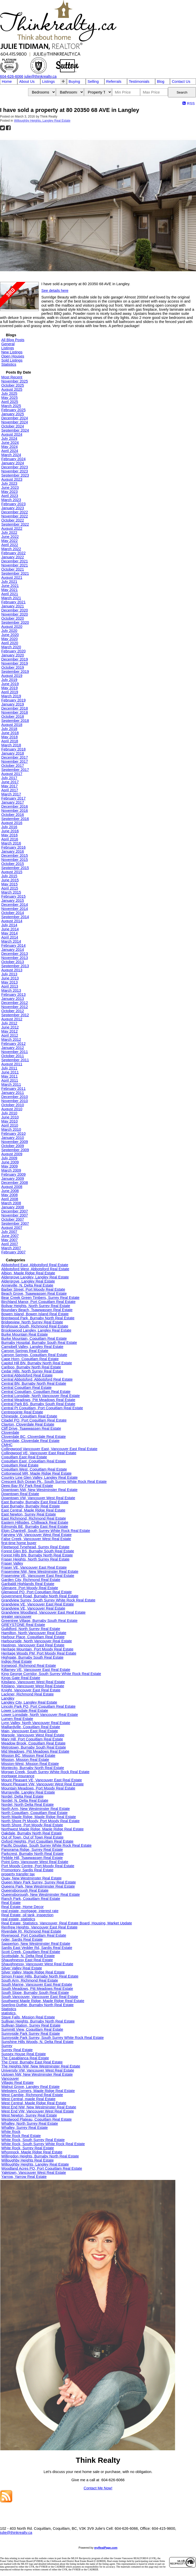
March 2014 (11, 941)
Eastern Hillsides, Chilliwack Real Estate (34, 1522)
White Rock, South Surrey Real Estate (33, 2140)
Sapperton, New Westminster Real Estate (35, 1944)
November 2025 (14, 381)
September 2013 (15, 966)
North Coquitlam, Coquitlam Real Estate (34, 1813)
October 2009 (12, 1146)
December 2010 (14, 1097)
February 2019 (13, 700)
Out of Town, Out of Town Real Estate (32, 1837)
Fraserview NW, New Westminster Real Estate (39, 1571)
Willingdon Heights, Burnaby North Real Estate (40, 2156)
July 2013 (9, 974)
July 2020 (9, 631)
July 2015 (9, 876)
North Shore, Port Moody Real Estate (32, 1825)
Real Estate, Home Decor (22, 1907)
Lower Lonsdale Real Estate (24, 1710)
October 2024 (12, 426)
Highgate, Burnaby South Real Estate (32, 1657)
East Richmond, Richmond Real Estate (33, 1518)
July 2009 (9, 1158)
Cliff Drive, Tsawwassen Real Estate (31, 1428)
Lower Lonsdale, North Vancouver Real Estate (39, 1715)
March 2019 (11, 696)
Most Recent (11, 377)
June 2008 (10, 1191)
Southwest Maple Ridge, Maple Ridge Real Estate (42, 2001)
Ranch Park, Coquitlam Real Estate (30, 1899)
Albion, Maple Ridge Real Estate (28, 1273)
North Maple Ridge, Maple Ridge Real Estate (38, 1817)
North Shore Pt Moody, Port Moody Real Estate (40, 1821)
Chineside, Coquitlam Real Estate (29, 1416)
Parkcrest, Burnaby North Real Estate (32, 1854)
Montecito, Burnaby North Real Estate (32, 1768)
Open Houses (12, 356)
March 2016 (11, 843)
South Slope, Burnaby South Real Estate (35, 1993)
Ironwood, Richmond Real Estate (28, 1666)
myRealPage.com (105, 2547)
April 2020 (9, 643)
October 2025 (12, 385)
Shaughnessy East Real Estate (27, 1960)
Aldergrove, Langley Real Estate (28, 1281)
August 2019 (11, 676)
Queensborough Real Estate (24, 1890)
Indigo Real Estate (16, 1661)
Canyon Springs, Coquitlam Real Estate (34, 1355)
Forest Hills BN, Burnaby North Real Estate (37, 1555)
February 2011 (13, 1089)
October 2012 (12, 1011)
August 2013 (11, 970)
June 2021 (10, 586)
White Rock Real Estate (21, 2136)
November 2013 (14, 958)
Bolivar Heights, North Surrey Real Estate (35, 1306)
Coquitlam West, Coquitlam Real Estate (34, 1469)
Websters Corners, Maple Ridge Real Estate (38, 2091)
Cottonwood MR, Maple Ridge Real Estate (36, 1473)
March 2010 (11, 1129)
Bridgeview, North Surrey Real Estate (32, 1322)
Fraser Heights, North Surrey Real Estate (35, 1559)
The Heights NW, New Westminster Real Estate (40, 2066)
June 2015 (10, 880)
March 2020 (11, 647)
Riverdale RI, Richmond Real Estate (31, 1931)
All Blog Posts (12, 340)
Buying (74, 81)
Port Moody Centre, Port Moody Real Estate (37, 1866)
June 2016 (10, 831)
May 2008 (9, 1195)
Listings (48, 81)
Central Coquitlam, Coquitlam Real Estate (35, 1392)
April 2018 (9, 741)
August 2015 (11, 872)
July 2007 (9, 1232)
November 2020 (14, 614)
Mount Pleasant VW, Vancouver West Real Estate (42, 1784)
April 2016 (9, 839)
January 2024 (12, 463)
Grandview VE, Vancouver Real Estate (33, 1608)
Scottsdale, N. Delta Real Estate (28, 1956)
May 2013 (9, 982)
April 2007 (9, 1244)
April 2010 (9, 1125)
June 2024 (10, 443)
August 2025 (11, 389)
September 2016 (15, 819)
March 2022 (11, 549)
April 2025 (9, 402)
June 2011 (10, 1072)
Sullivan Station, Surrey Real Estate (30, 2025)
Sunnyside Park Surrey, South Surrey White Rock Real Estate (52, 2038)
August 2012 (11, 1019)
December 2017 (14, 757)
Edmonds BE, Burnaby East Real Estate (34, 1526)
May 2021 (9, 590)
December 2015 (14, 855)
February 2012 (13, 1044)
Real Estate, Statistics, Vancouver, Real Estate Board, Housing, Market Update (66, 1923)
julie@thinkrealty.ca (16, 2533)
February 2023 (13, 504)
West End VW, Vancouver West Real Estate (37, 2111)
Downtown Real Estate (20, 1494)
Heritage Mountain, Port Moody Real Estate (37, 1649)
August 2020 (11, 627)
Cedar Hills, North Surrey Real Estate (32, 1371)
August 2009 (11, 1154)
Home (7, 81)
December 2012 (14, 1003)
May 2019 (9, 688)
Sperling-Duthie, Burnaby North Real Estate (37, 2005)
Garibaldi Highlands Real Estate (27, 1584)
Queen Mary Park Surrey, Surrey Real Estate (38, 1882)
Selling (93, 81)
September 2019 (15, 671)
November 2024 (14, 422)
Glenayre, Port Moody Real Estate (29, 1588)
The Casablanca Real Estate (25, 2058)
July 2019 (9, 680)
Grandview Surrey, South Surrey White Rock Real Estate (48, 1600)
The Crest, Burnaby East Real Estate (32, 2062)
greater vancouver (16, 1616)
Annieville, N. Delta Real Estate (27, 1285)
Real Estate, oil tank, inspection (27, 1915)
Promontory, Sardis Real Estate (27, 1870)
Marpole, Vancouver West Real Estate (32, 1735)
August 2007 (11, 1228)
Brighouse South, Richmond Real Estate (34, 1326)
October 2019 (12, 667)
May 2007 (9, 1240)
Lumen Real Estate (17, 1719)
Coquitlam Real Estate (20, 1465)
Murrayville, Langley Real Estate (28, 1792)
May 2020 (9, 639)
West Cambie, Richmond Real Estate (32, 2095)
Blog (160, 81)
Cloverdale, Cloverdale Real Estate (30, 1441)
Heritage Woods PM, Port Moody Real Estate (38, 1653)
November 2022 (14, 516)
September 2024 (15, 430)
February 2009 (13, 1174)
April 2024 (9, 451)
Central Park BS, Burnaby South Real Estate (38, 1404)
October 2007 (12, 1219)
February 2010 (13, 1133)
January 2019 (12, 704)
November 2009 (14, 1142)
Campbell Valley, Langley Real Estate (32, 1347)
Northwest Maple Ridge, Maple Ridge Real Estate (42, 1829)
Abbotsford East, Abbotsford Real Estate (34, 1265)
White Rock (10, 2132)
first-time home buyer (18, 1543)
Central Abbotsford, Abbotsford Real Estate (36, 1379)
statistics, (9, 2013)
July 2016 (9, 827)
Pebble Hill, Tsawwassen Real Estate (32, 1858)
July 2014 (9, 925)
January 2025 (12, 414)
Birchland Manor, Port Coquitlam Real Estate (38, 1302)
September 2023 (15, 475)
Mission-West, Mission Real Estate (30, 1764)
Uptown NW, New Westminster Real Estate (37, 2074)
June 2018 (10, 733)
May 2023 (9, 492)
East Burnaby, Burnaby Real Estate (30, 1506)
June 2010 (10, 1117)
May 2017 (9, 786)
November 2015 (14, 860)
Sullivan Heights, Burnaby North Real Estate (38, 2021)
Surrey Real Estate (17, 2050)
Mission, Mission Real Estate (25, 1760)
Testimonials (139, 81)
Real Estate (11, 1903)
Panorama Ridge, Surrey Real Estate (32, 1849)
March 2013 (11, 990)
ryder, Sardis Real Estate (22, 1939)
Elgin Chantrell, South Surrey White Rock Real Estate (45, 1531)
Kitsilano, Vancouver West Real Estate (33, 1682)
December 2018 (14, 708)
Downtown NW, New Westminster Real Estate (39, 1490)
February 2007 (13, 1252)
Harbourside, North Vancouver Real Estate (36, 1641)
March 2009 (11, 1170)
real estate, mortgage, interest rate (29, 1911)
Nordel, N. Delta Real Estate (24, 1800)
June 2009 (10, 1162)
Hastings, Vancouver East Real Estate (32, 1645)
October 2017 (12, 766)
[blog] (6, 2501)
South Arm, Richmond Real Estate (29, 1980)
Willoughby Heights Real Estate (27, 2160)
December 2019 (14, 659)
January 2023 (12, 508)
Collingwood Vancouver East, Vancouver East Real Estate (49, 1449)
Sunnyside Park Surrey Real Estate (30, 2033)
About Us (26, 81)
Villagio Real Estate (17, 2083)
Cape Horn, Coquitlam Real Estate (30, 1359)
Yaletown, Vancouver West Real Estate (33, 2172)
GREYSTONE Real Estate (23, 1625)
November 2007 (14, 1215)
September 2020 (15, 622)
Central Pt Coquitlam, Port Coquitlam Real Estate (42, 1408)
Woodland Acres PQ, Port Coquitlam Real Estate (41, 2168)
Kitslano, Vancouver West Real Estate (32, 1686)
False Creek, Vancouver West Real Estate (36, 1539)
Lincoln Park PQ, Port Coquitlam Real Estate (38, 1706)
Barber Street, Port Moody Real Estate (33, 1289)
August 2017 (11, 774)
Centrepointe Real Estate (22, 1412)
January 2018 (12, 753)
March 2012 (11, 1039)
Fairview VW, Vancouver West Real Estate (36, 1535)
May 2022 (9, 541)
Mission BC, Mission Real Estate (28, 1755)
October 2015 (12, 864)
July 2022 (9, 532)
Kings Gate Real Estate (20, 1678)
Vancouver (10, 2078)
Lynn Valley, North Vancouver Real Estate (35, 1723)
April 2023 (9, 496)
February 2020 (13, 651)
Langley (7, 1698)
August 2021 (11, 577)
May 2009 (9, 1166)
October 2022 (12, 520)
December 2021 (14, 561)
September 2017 (15, 770)
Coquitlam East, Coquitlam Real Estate (33, 1461)
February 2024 (13, 459)
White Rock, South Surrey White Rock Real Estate (43, 2144)
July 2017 (9, 778)
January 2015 (12, 900)
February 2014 (13, 945)
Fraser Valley (12, 1563)
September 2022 (15, 524)
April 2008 (9, 1199)
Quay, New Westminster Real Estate (31, 1878)
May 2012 (9, 1031)
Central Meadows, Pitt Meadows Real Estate (38, 1400)
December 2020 (14, 610)
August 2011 (11, 1064)
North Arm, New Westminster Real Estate (35, 1809)
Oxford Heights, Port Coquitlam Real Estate (37, 1841)
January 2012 (12, 1048)
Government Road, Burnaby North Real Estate (39, 1596)
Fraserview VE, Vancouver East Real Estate (37, 1576)
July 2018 (9, 729)
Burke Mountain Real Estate (24, 1334)
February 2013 (13, 994)
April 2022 (9, 545)
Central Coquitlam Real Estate (26, 1387)
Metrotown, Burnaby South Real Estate (33, 1747)
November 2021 (14, 565)
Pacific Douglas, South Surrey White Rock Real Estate (46, 1845)
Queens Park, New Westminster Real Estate (38, 1886)
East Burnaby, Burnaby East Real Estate (34, 1502)
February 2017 (13, 798)
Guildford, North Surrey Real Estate (30, 1629)
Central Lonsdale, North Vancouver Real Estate (40, 1396)
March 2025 (11, 406)
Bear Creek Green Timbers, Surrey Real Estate (40, 1298)
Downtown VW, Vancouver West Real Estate (38, 1498)
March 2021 (11, 598)
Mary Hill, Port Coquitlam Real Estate (32, 1739)
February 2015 (13, 896)
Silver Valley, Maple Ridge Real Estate (33, 1972)
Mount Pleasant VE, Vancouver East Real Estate (41, 1780)
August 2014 (11, 921)
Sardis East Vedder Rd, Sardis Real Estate (36, 1948)
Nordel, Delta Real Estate (22, 1796)
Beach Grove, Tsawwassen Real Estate (34, 1293)
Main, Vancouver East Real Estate (29, 1731)
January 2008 (12, 1207)
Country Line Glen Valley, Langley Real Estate (39, 1477)
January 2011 (12, 1093)
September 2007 (15, 1223)
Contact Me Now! (98, 2488)
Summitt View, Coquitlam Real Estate (32, 2029)
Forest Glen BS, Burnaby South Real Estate (37, 1551)
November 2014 (14, 909)
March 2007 (11, 1248)
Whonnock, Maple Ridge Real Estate (32, 2152)
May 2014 (9, 933)
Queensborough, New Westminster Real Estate (40, 1894)
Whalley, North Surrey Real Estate (29, 2123)
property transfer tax (18, 1874)
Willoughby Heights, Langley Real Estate (42, 120)
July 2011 (9, 1068)
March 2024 (11, 455)
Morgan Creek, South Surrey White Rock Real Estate (45, 1772)
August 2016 (11, 823)
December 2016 (14, 806)
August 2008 (11, 1187)
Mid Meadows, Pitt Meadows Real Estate (35, 1751)
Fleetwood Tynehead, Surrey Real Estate (35, 1547)
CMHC (7, 1445)
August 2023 (11, 479)
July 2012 (9, 1023)
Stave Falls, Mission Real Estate (28, 2017)
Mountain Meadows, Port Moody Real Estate (38, 1788)
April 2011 (9, 1080)
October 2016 (12, 815)
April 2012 (9, 1035)
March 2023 (11, 500)
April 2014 (9, 937)
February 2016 (13, 847)
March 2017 (11, 794)
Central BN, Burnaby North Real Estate (33, 1383)
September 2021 (15, 573)
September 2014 (15, 917)
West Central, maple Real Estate (28, 2099)
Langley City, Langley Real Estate (29, 1702)
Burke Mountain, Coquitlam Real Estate (34, 1338)
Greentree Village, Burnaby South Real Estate (39, 1621)
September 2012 (15, 1015)
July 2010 (9, 1113)
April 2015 (9, 888)
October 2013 (12, 962)
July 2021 (9, 582)
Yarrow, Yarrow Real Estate (24, 2177)
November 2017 (14, 761)
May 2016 (9, 835)
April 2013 (9, 986)
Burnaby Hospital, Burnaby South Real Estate (39, 1343)
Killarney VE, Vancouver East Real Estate (35, 1670)
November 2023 (14, 471)
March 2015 (11, 892)
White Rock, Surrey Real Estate (27, 2148)
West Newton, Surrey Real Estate (29, 2115)
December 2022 (14, 512)
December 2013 (14, 954)
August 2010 (11, 1109)
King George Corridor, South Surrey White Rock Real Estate (51, 1674)
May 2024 (9, 447)
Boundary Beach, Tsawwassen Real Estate (36, 1310)
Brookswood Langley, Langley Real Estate (36, 1330)
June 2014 (10, 929)
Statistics (8, 364)
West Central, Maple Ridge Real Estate (33, 2103)
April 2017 (9, 790)
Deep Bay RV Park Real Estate (27, 1486)
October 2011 (12, 1056)
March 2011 (11, 1084)
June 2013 (10, 978)
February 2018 (13, 749)
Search (182, 92)
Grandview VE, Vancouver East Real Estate (37, 1604)
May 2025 (9, 398)
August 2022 (11, 528)
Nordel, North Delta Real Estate (27, 1805)
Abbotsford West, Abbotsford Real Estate (35, 1269)
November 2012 (14, 1007)
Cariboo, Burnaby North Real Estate (31, 1367)
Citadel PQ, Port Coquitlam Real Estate (34, 1420)
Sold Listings (11, 360)
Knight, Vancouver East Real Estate (30, 1690)
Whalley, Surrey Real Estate (24, 2128)
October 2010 (12, 1105)
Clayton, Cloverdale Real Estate (27, 1424)
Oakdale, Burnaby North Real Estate (31, 1833)
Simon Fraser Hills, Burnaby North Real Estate (39, 1976)
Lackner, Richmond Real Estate (27, 1694)
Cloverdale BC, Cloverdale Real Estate (33, 1437)
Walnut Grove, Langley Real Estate (30, 2087)
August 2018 (11, 725)
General (8, 344)
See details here (54, 290)
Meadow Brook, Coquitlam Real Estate (33, 1743)
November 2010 (14, 1101)
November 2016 (14, 810)
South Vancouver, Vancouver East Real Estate (39, 1997)
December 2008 (14, 1183)
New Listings (11, 352)
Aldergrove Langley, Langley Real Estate (35, 1277)
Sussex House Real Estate (23, 2054)
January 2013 (12, 999)
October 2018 (12, 716)
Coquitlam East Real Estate (24, 1457)
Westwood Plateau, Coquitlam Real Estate (36, 2119)
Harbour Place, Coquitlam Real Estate (33, 1637)
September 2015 (15, 868)
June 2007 (10, 1236)
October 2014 (12, 913)
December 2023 (14, 467)
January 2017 (12, 802)
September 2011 (15, 1060)
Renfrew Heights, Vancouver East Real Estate (39, 1927)
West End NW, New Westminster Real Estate (38, 2107)
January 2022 (12, 557)
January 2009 (12, 1178)
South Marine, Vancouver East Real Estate (36, 1984)
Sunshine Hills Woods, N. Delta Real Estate (37, 2042)
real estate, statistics (18, 1919)
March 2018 (11, 745)
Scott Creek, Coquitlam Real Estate (30, 1952)
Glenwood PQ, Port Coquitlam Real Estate (36, 1592)
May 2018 (9, 737)
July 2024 (9, 438)
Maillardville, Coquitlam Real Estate (30, 1727)
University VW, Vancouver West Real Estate (37, 2070)
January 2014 (12, 950)
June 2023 (10, 488)
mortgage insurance (17, 1776)
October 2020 (12, 618)
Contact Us (181, 81)
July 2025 (9, 393)
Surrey (6, 2046)
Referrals (113, 81)
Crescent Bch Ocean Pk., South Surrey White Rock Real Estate (54, 1482)
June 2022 (10, 537)
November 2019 (14, 663)
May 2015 (9, 884)
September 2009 (15, 1150)
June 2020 (10, 635)
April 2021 (9, 594)
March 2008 (11, 1203)
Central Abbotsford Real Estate (27, 1375)
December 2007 (14, 1211)
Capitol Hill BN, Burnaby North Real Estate (36, 1363)
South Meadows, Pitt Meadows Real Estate (37, 1988)
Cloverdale (10, 1432)
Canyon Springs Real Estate (24, 1351)
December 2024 (14, 418)
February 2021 (13, 602)
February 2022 (13, 553)
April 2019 (9, 692)
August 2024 (11, 434)
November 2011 (14, 1052)
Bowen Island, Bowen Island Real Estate (35, 1314)
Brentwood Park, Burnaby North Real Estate (38, 1318)
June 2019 (10, 684)
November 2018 (14, 712)
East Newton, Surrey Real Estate (28, 1514)
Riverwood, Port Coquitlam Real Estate (33, 1935)
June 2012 (10, 1027)
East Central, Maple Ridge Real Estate (33, 1510)
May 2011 (9, 1076)
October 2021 (12, 569)
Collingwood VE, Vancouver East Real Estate (38, 1453)
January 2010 (12, 1138)
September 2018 (15, 721)
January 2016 (12, 851)
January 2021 (12, 606)
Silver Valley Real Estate (21, 1968)
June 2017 (10, 782)
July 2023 (9, 483)
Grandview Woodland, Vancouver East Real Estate (43, 1612)
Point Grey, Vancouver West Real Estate (34, 1862)
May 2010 (9, 1121)
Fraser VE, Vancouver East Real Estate (34, 1567)
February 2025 (13, 410)
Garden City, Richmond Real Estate (30, 1580)
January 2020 (12, 655)
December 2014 (14, 905)
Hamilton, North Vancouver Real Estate (33, 1633)
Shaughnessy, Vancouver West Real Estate (37, 1964)
